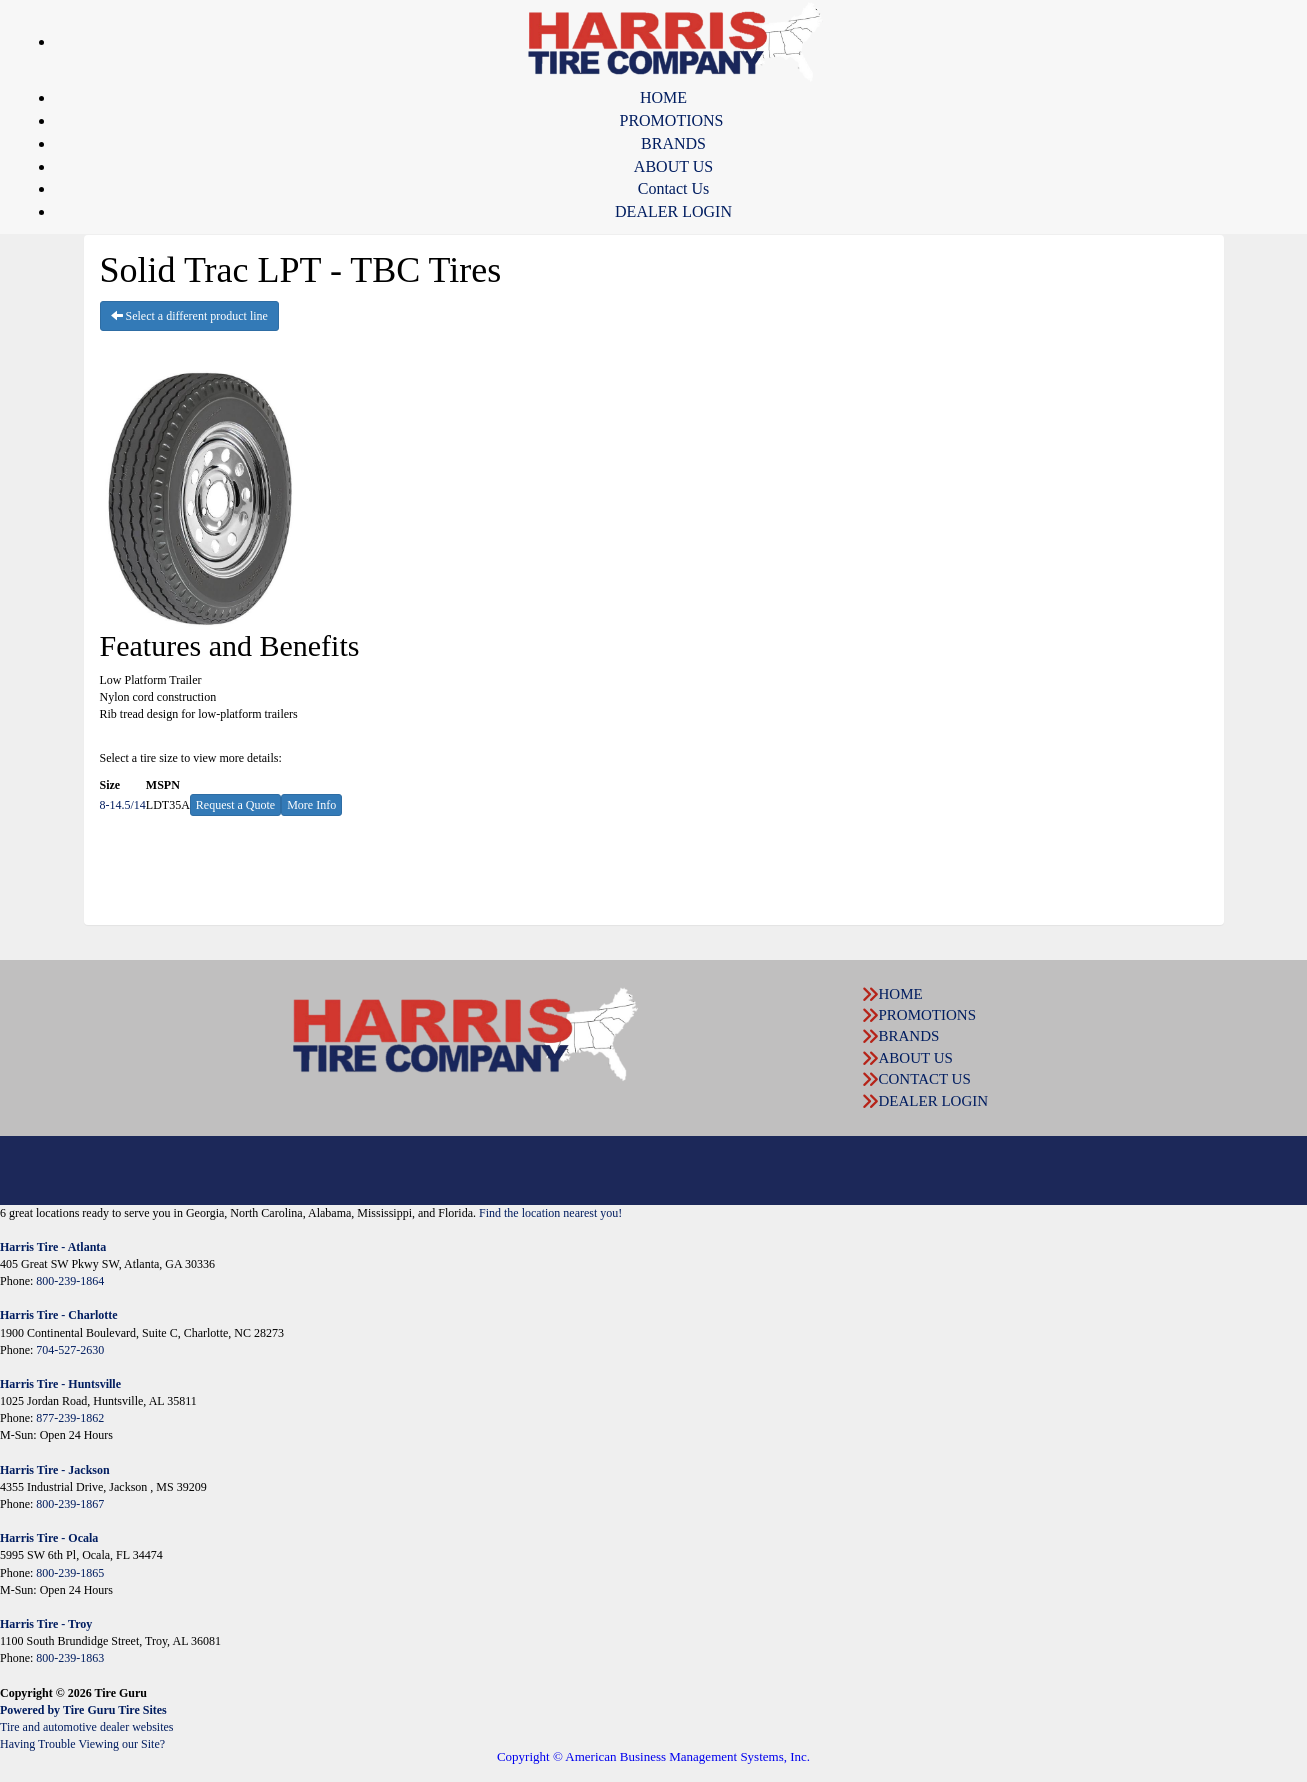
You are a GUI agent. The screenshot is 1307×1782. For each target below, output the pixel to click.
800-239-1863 (70, 1658)
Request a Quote (235, 805)
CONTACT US (925, 1079)
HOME (663, 97)
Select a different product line (189, 316)
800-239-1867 (70, 1504)
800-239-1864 (70, 1281)
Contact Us (674, 188)
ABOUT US (673, 166)
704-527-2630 (70, 1350)
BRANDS (673, 143)
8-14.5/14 (123, 805)
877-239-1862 (70, 1418)
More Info (311, 805)
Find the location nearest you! (550, 1213)
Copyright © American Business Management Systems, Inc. (653, 1756)
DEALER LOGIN (673, 211)
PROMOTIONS (671, 120)
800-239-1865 (70, 1573)
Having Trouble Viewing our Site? (82, 1744)
